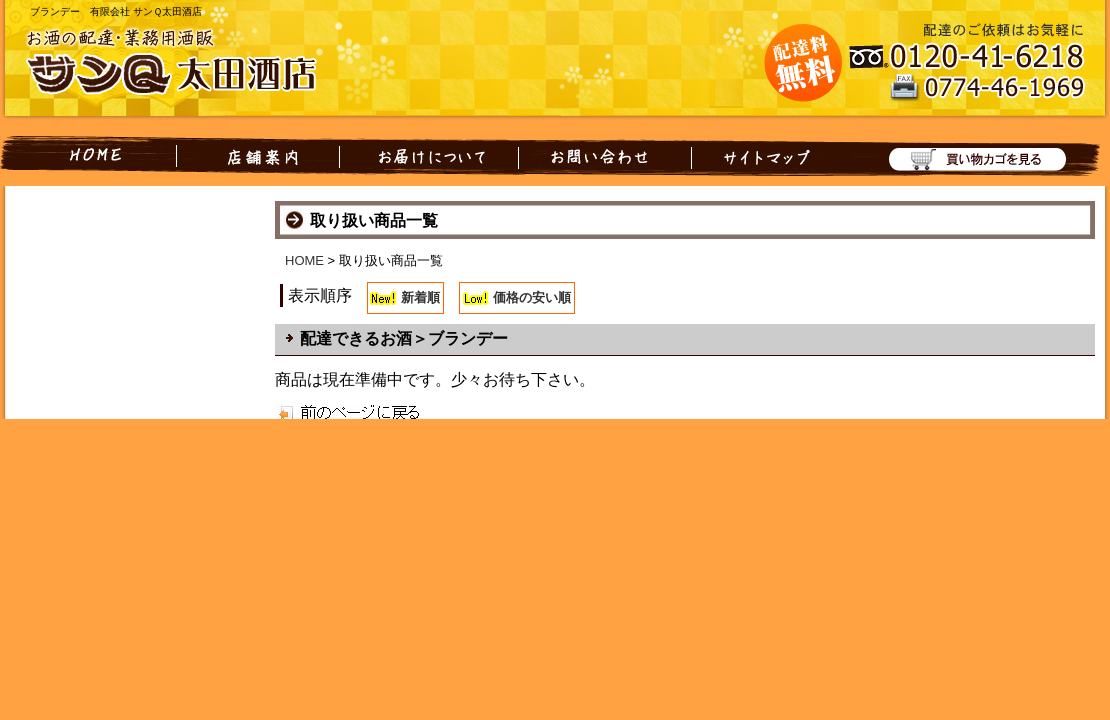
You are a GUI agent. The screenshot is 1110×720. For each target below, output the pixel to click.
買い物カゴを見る (967, 156)
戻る (332, 411)
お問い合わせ (605, 156)
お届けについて (429, 156)
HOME (88, 156)
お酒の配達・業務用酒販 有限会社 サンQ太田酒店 (185, 64)
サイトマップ (763, 156)
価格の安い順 (532, 297)
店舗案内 (258, 156)
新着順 (420, 297)
